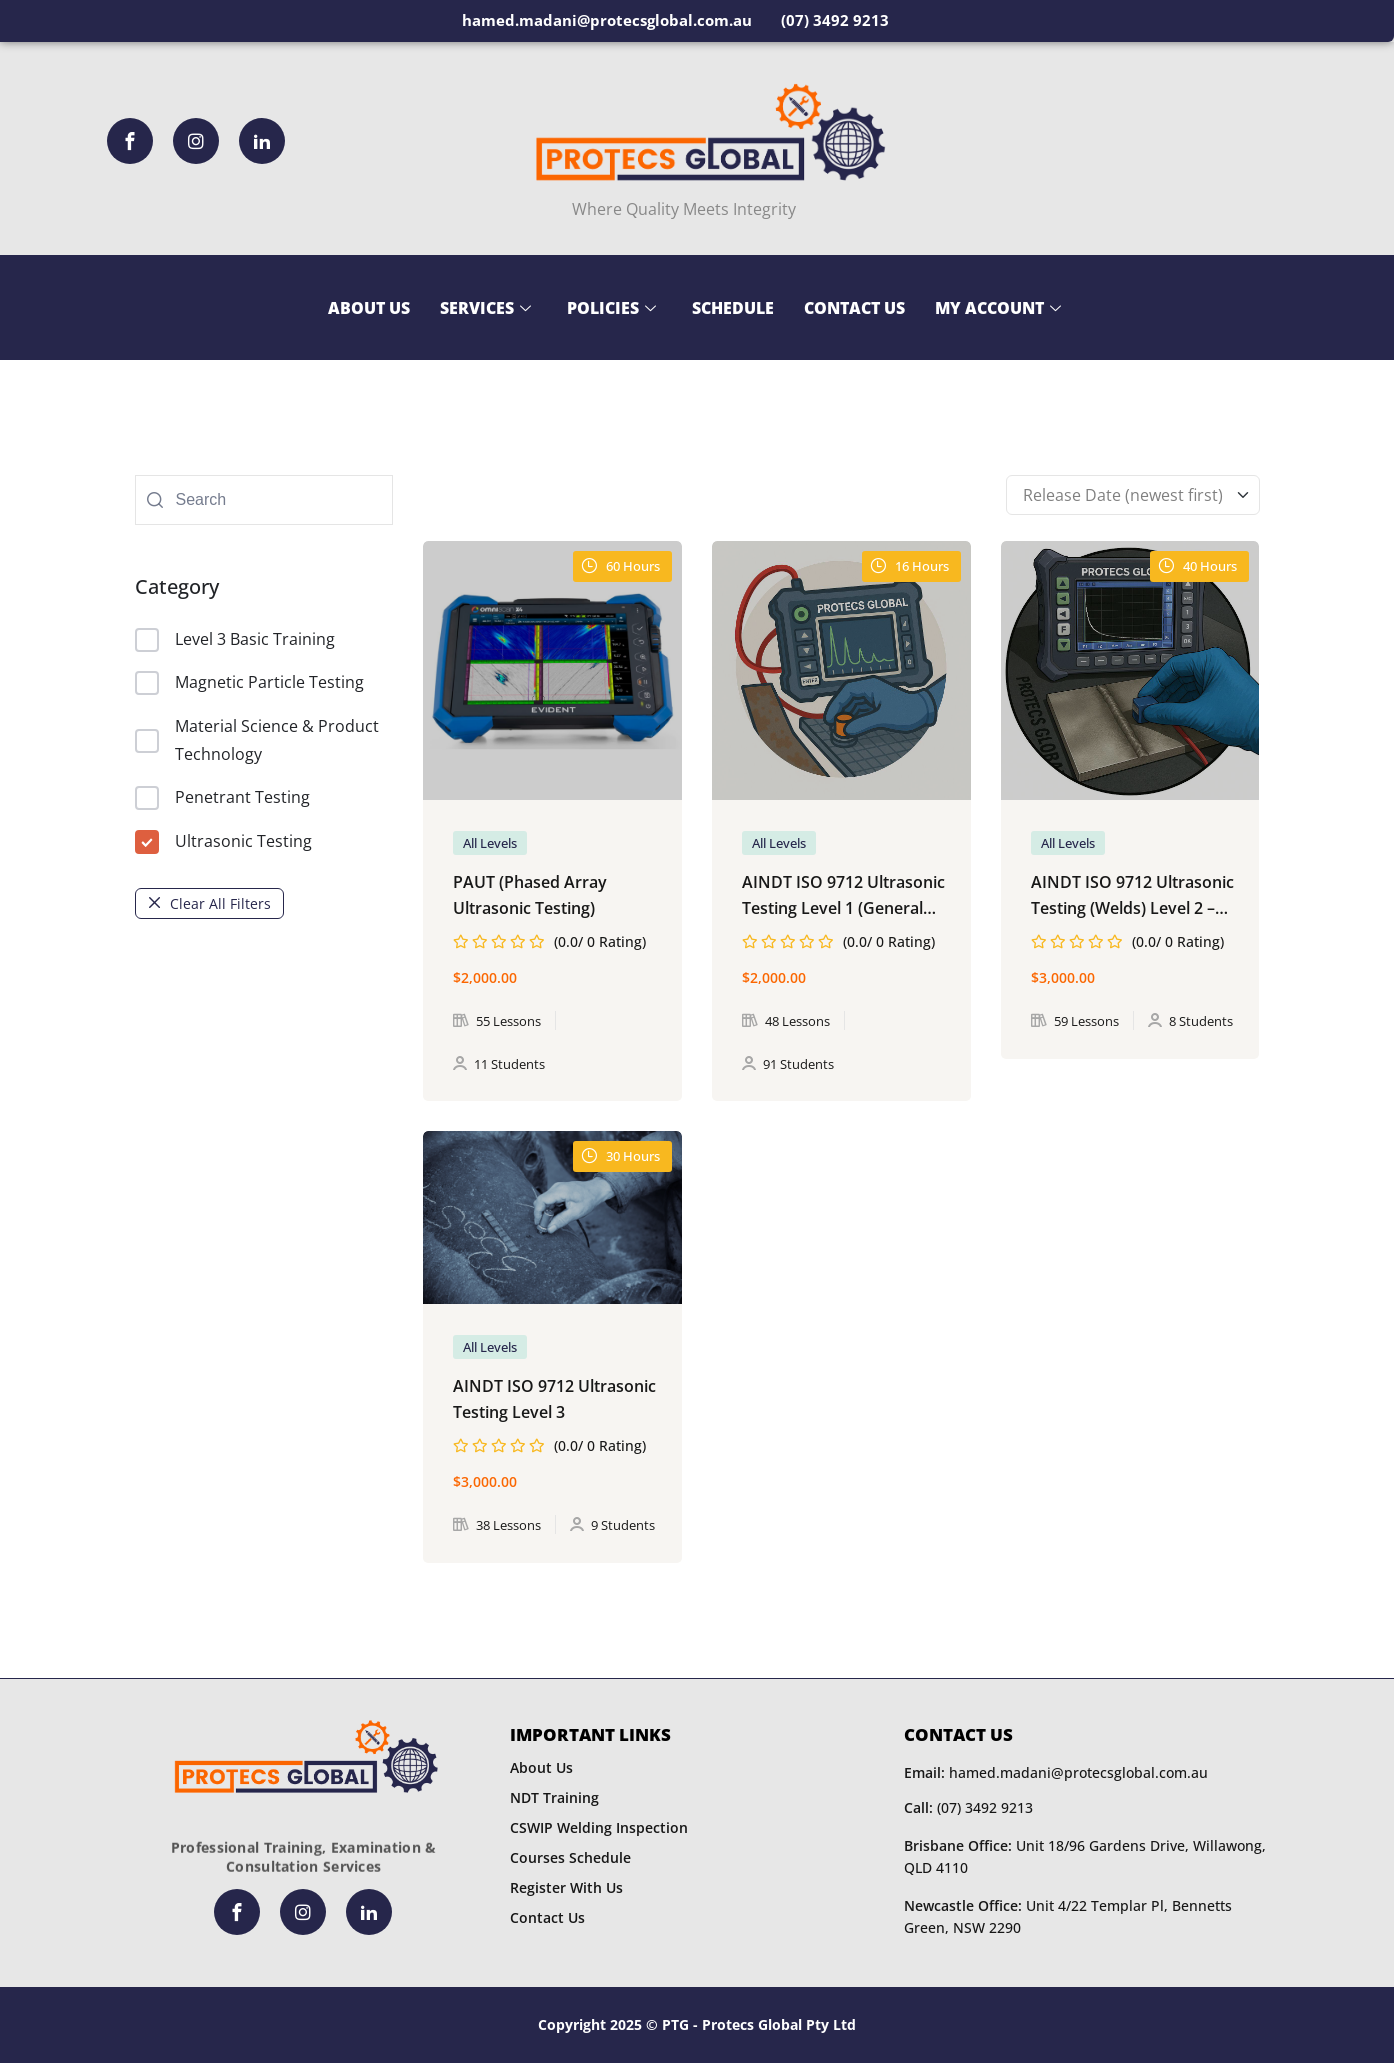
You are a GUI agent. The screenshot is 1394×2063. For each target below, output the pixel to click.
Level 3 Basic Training (235, 640)
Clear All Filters (209, 903)
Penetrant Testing (222, 798)
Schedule (733, 308)
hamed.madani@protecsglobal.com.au (1056, 1772)
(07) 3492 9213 (968, 1807)
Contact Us (854, 308)
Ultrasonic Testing (223, 842)
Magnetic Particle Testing (249, 683)
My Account (998, 308)
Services (485, 308)
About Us (369, 308)
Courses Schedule (570, 1857)
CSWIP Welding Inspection (599, 1827)
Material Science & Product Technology (257, 740)
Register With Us (566, 1887)
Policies (611, 308)
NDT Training (554, 1797)
